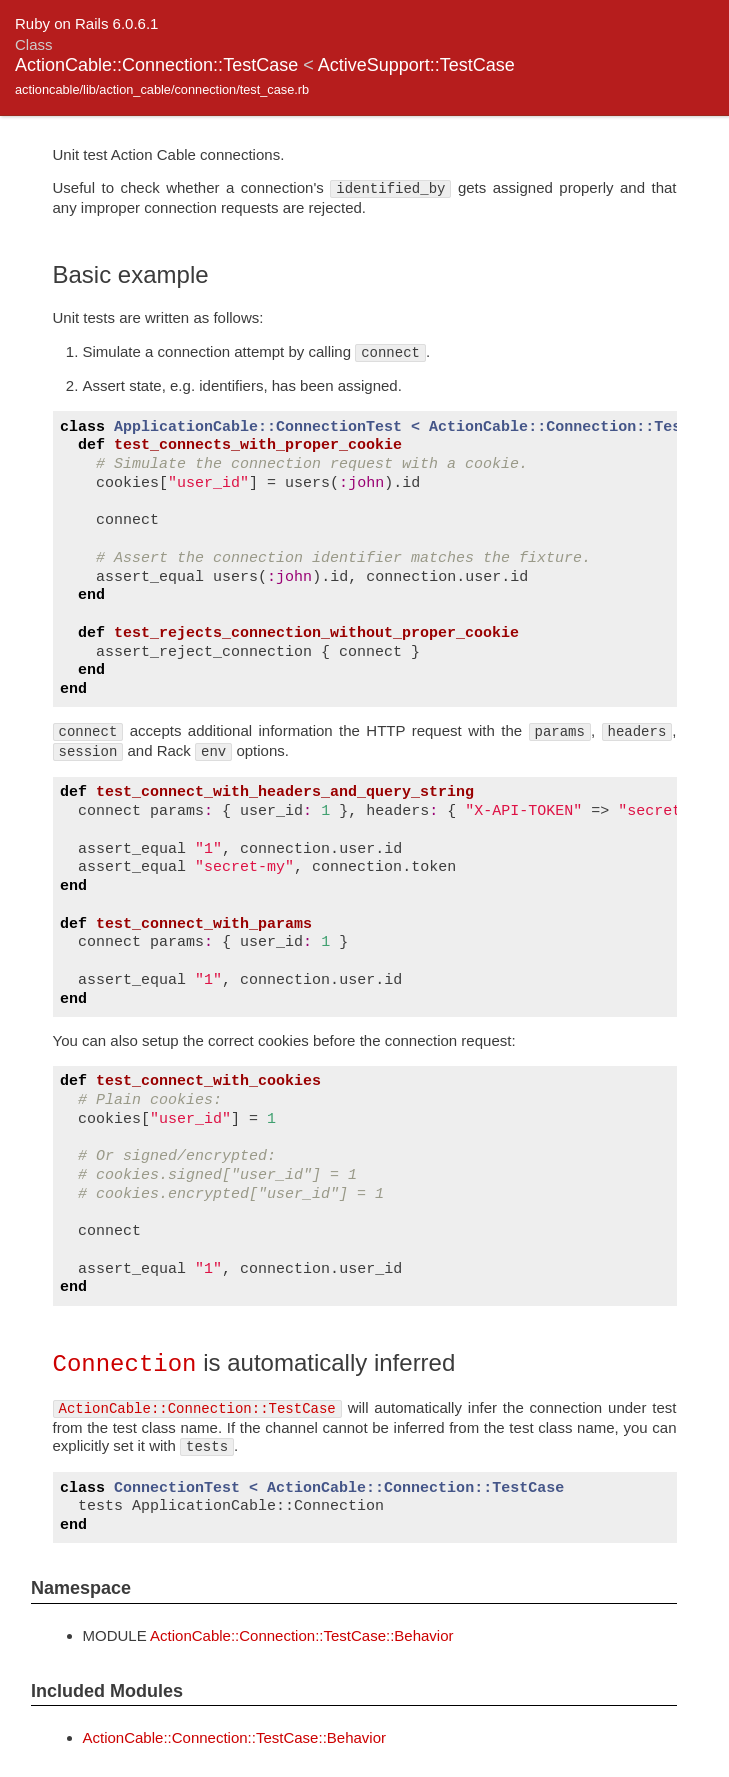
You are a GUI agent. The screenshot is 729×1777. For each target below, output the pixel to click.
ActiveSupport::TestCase (416, 65)
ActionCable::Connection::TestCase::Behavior (302, 1634)
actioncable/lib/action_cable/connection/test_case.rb (162, 89)
